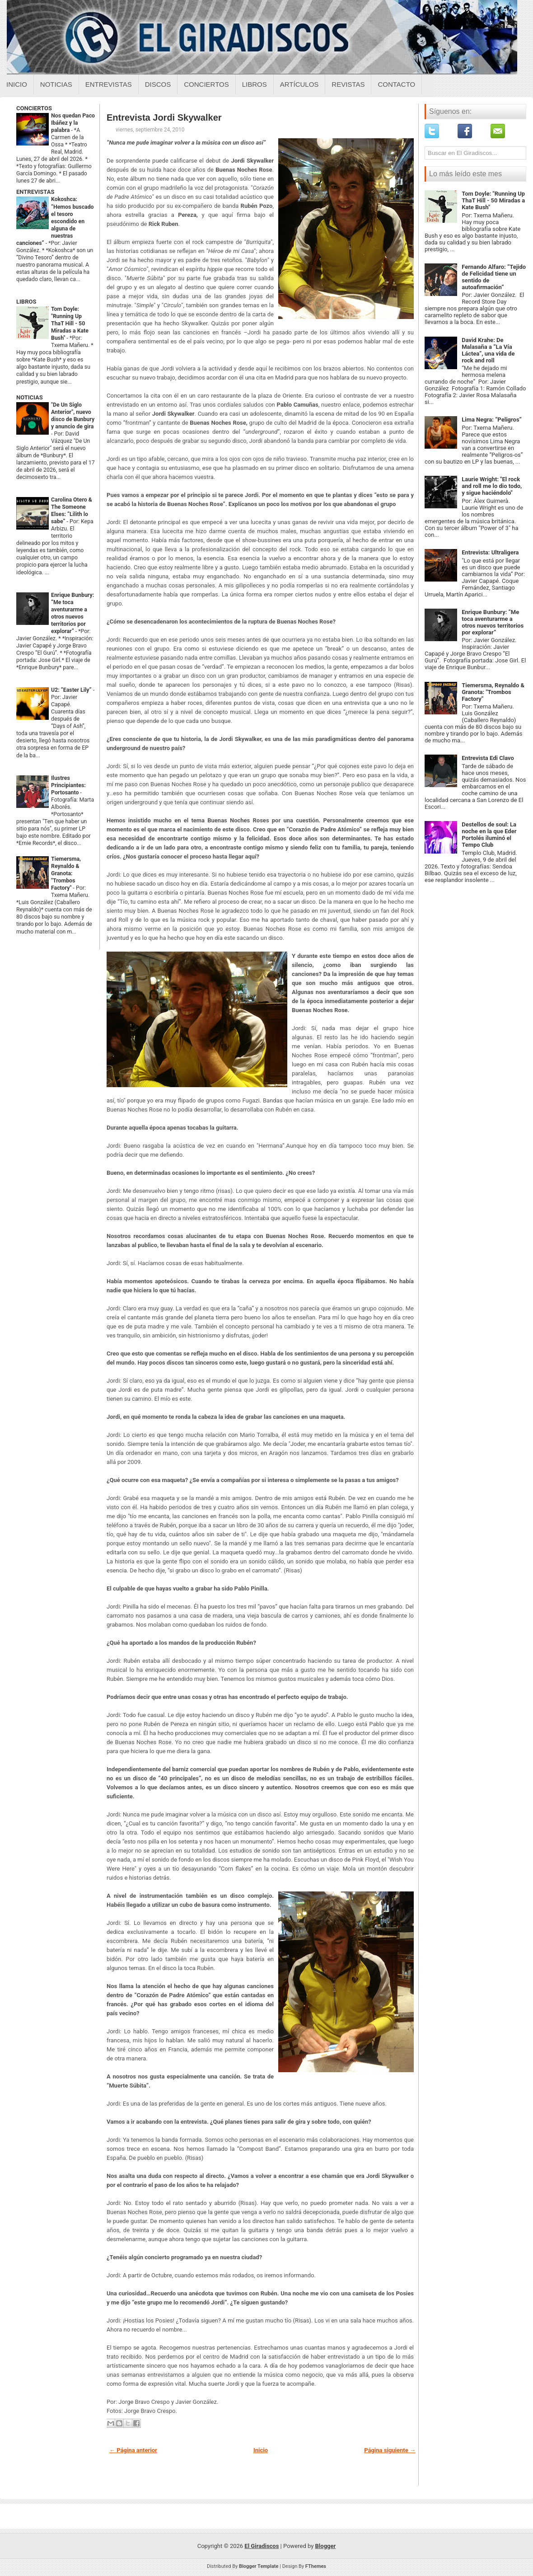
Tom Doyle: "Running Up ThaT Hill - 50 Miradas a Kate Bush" (70, 323)
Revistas (348, 84)
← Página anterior (133, 2450)
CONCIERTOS (34, 108)
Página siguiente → (390, 2450)
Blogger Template (259, 2566)
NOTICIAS (29, 397)
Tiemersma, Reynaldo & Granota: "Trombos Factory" (66, 873)
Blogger (325, 2546)
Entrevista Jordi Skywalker (164, 117)
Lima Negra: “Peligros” (492, 419)
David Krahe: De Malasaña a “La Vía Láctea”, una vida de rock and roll (488, 350)
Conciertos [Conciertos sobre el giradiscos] (206, 84)
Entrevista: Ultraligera (490, 552)
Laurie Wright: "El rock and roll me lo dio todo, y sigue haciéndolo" (492, 486)
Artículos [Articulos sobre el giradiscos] (299, 84)
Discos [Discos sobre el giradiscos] (158, 84)
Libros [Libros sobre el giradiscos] (254, 84)
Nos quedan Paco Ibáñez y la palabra (73, 123)
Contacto (396, 84)
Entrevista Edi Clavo (488, 758)
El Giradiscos (261, 2546)
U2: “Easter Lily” (72, 690)
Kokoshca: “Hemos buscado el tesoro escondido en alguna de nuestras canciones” (55, 221)
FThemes (315, 2566)
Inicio (16, 84)
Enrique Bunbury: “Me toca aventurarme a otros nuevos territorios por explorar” (493, 622)
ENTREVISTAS (35, 191)
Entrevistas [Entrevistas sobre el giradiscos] (108, 84)
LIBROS (26, 301)
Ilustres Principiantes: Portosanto (68, 785)
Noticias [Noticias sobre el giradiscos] (56, 84)
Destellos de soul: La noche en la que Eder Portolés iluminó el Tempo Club (489, 834)
